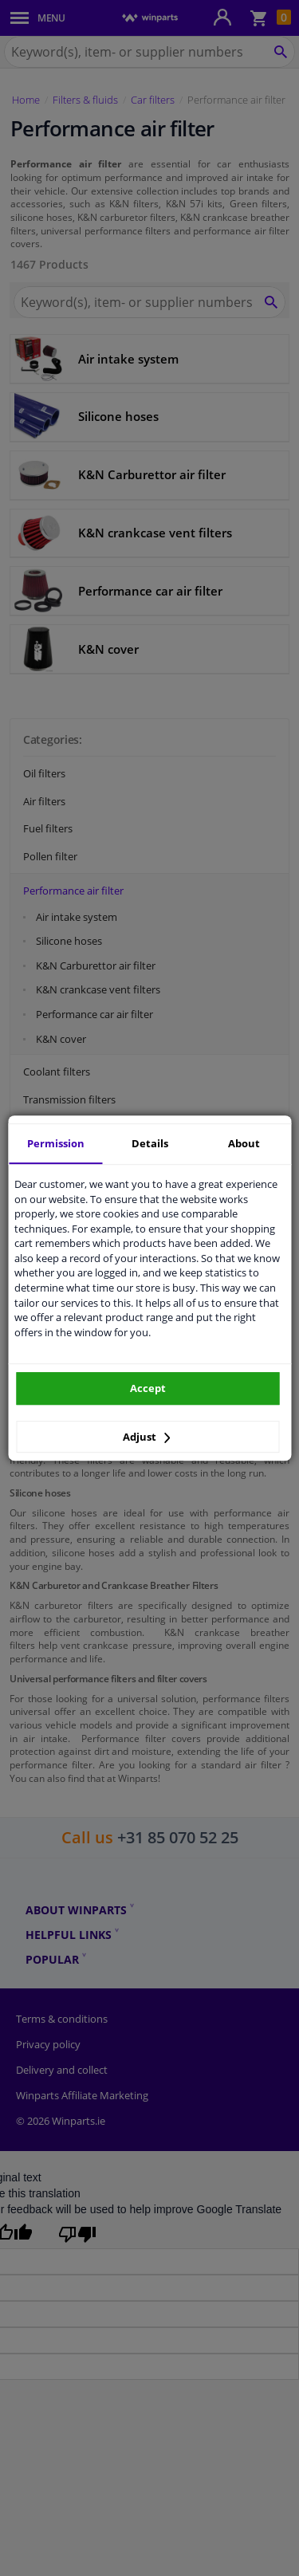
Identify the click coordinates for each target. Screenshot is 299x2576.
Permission (56, 1143)
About (244, 1143)
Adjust (147, 1437)
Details (150, 1143)
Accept (148, 1388)
